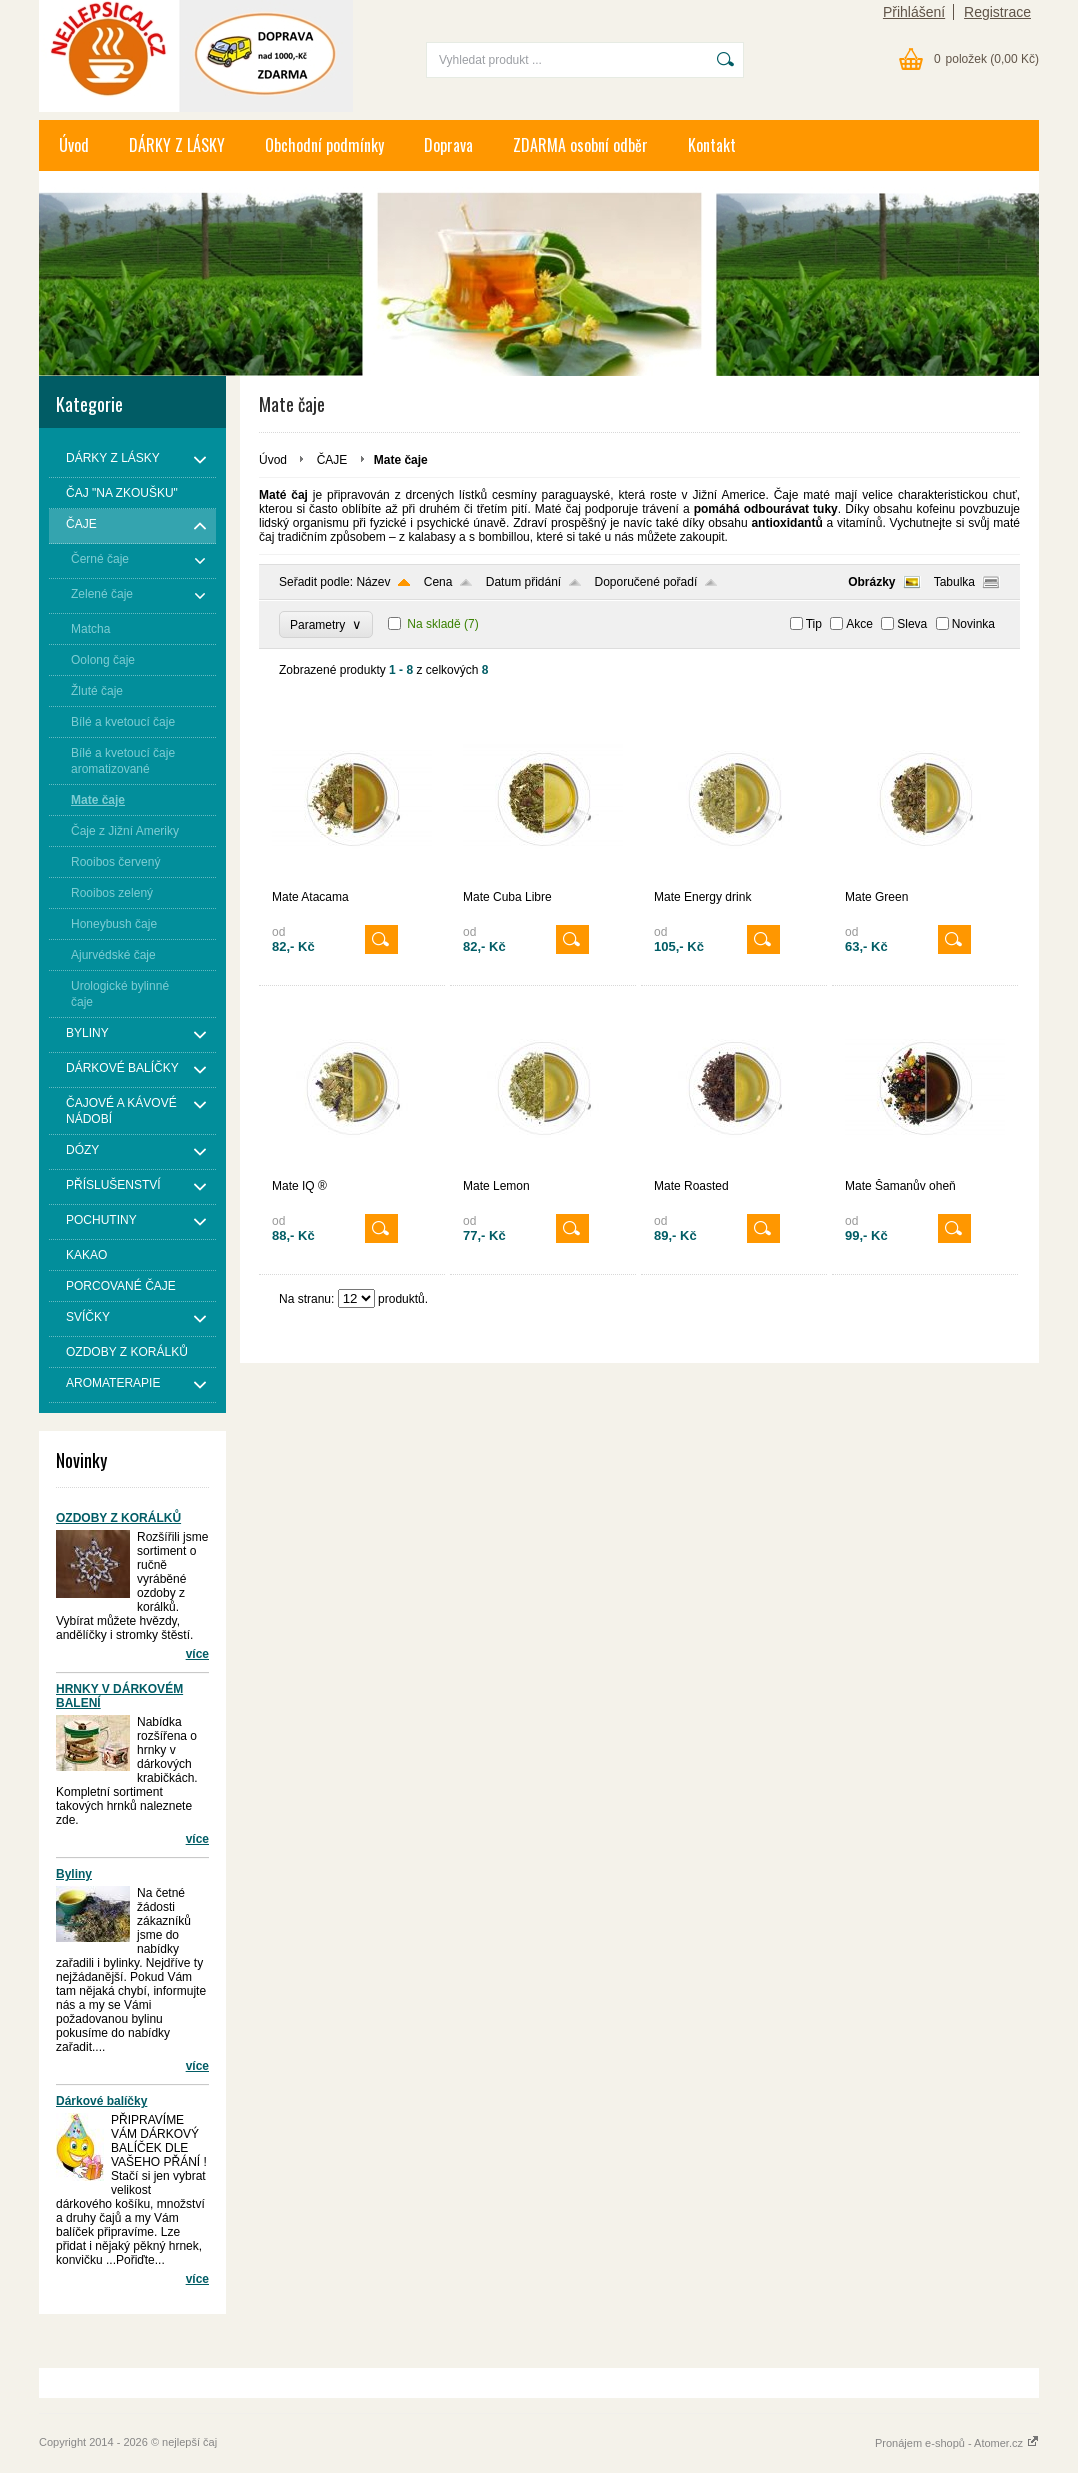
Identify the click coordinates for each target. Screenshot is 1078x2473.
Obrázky (871, 582)
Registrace (997, 12)
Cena (438, 582)
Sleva (912, 624)
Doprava (448, 145)
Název (373, 582)
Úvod (74, 145)
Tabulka (954, 582)
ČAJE (334, 460)
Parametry (326, 624)
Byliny (74, 1874)
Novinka (973, 624)
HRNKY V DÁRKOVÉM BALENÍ (119, 1696)
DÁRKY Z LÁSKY (177, 145)
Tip (814, 624)
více (197, 1654)
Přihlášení (914, 12)
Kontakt (712, 145)
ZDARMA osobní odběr (580, 145)
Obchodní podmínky (324, 145)
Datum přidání (523, 582)
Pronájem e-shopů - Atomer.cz (957, 2443)
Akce (859, 624)
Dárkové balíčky (101, 2101)
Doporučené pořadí (646, 582)
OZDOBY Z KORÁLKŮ (118, 1518)
